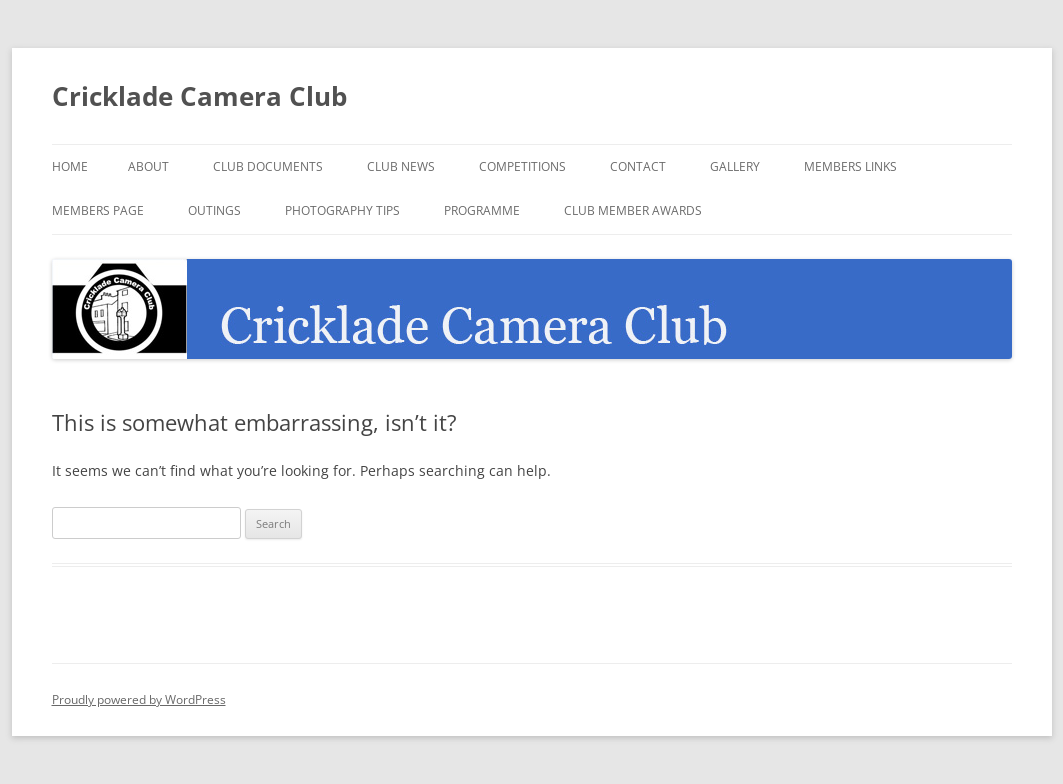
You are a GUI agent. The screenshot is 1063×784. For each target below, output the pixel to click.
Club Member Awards (633, 210)
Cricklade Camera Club (199, 96)
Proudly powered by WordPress (139, 699)
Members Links (850, 166)
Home (70, 166)
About (148, 166)
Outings (214, 210)
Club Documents (268, 166)
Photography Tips (342, 210)
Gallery (735, 166)
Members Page (98, 210)
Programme (482, 210)
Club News (401, 166)
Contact (638, 166)
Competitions (522, 166)
